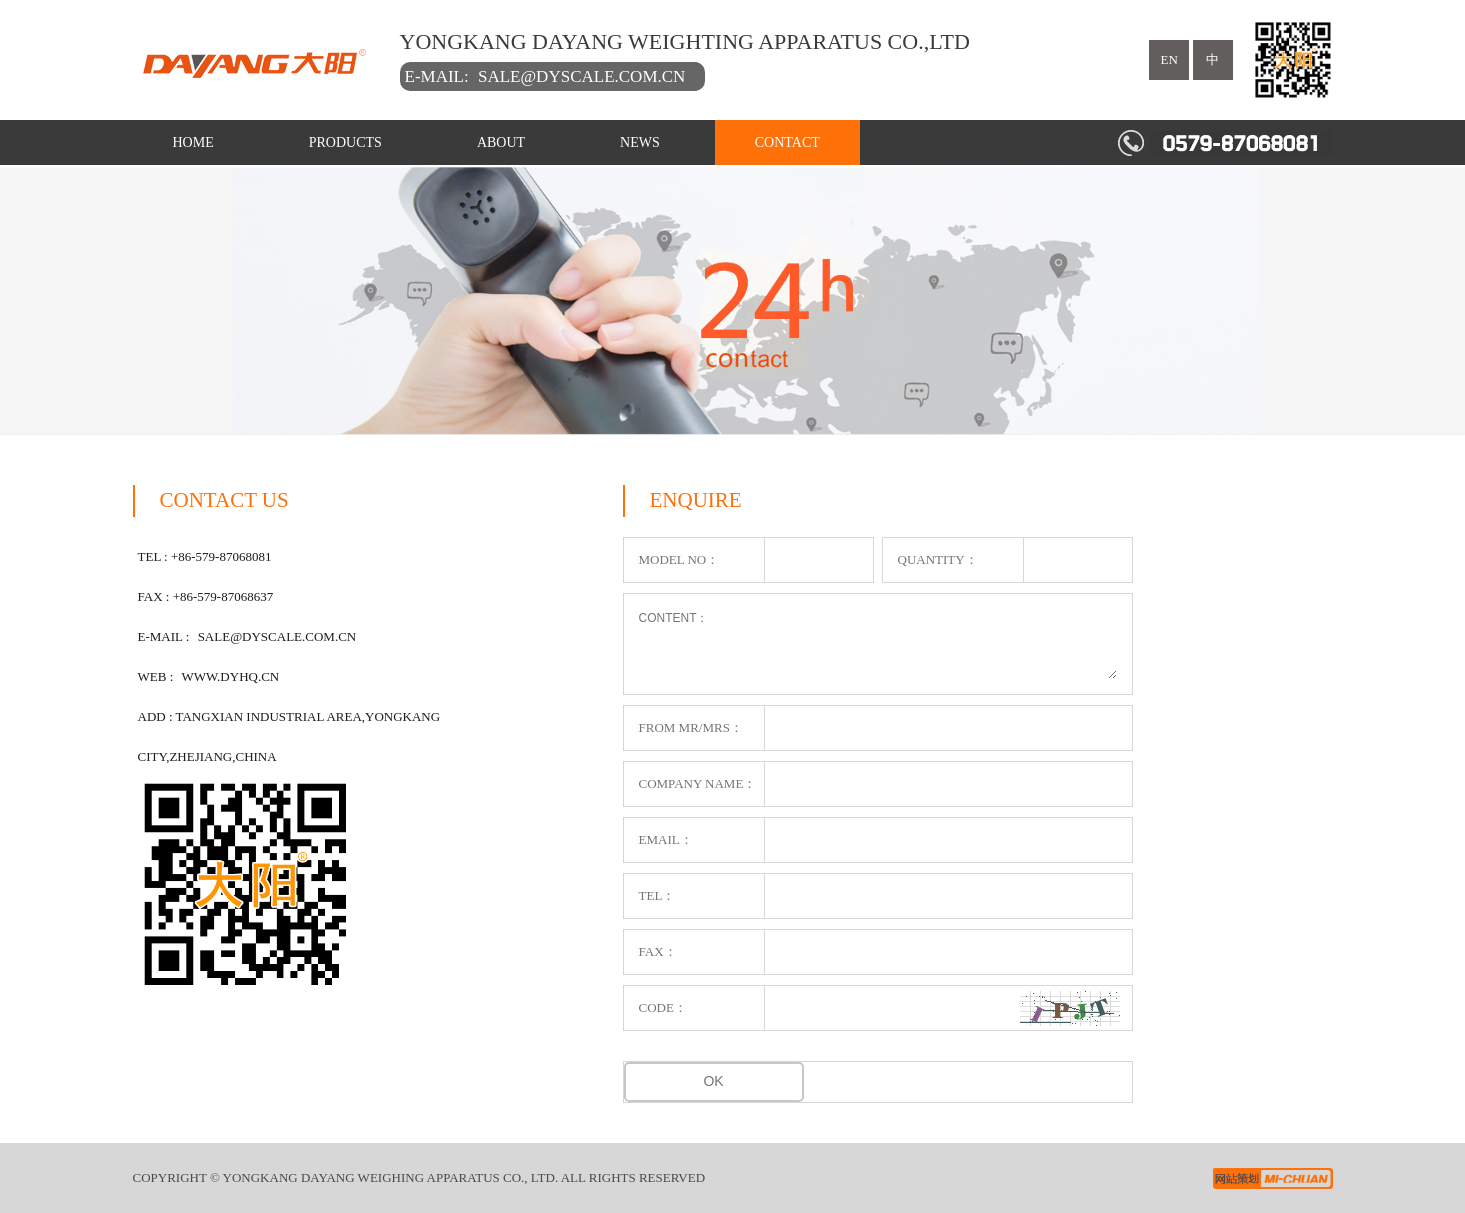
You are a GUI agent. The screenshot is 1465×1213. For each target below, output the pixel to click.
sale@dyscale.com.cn (581, 76)
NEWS (640, 142)
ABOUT (501, 142)
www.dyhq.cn (231, 676)
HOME (193, 142)
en (1169, 59)
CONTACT (787, 142)
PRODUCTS (345, 142)
